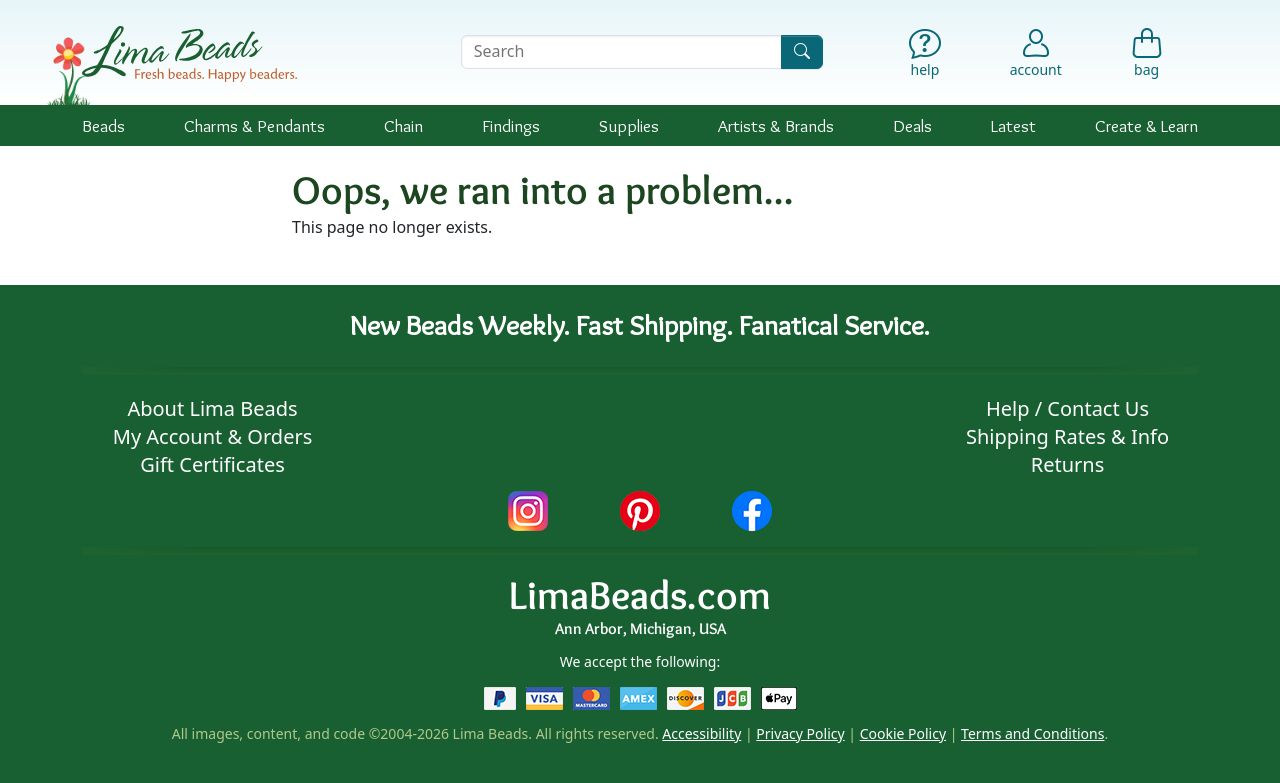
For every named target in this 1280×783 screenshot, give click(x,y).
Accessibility (701, 733)
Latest (1013, 125)
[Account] (1036, 52)
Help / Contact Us (1067, 408)
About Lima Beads (212, 408)
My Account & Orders (213, 436)
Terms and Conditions (1032, 733)
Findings (511, 125)
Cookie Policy (903, 733)
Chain (403, 125)
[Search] (802, 51)
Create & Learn (1146, 125)
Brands (776, 125)
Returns (1068, 464)
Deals (912, 125)
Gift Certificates (212, 464)
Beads (103, 125)
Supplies (629, 125)
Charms (254, 125)
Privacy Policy (800, 733)
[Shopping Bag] (1146, 57)
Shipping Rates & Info (1067, 436)
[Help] (925, 57)
